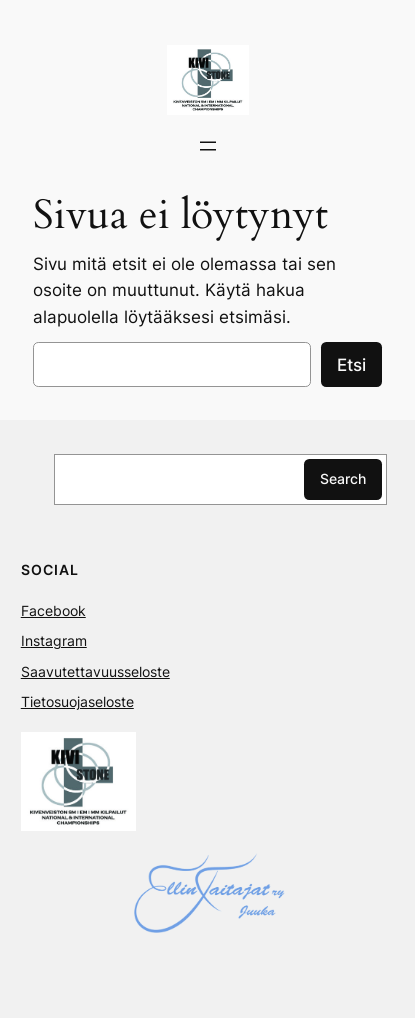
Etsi (351, 365)
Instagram (54, 640)
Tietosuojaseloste (77, 701)
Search (343, 478)
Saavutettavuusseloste (95, 671)
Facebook (53, 610)
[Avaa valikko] (208, 146)
